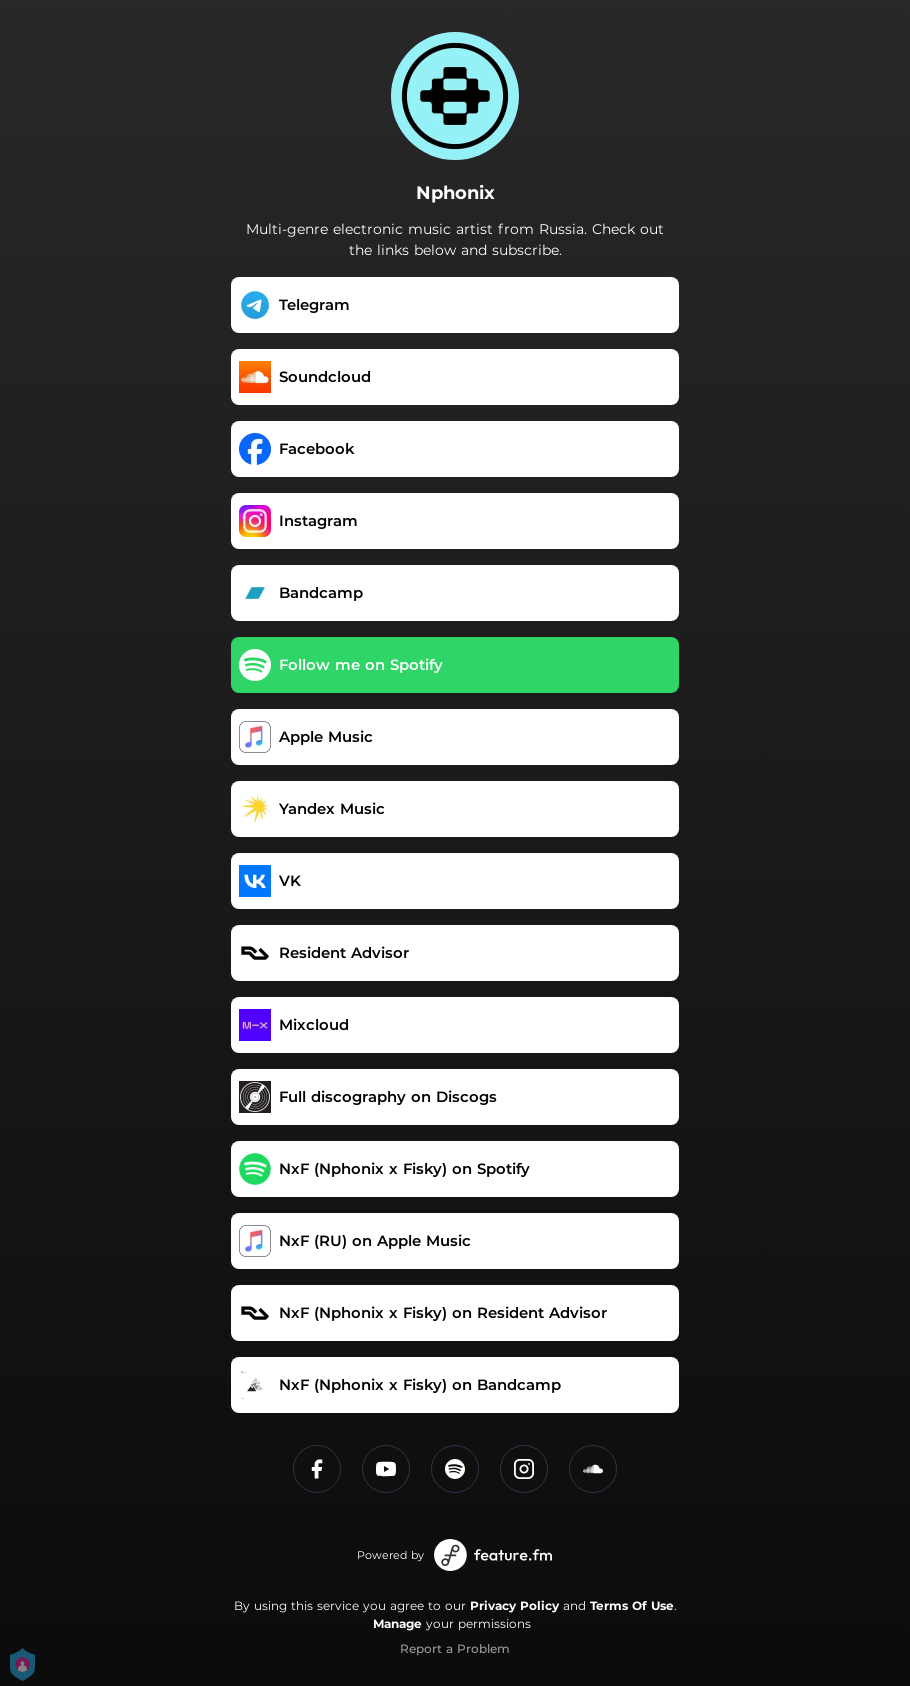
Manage (397, 1623)
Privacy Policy (514, 1605)
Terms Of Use (632, 1605)
